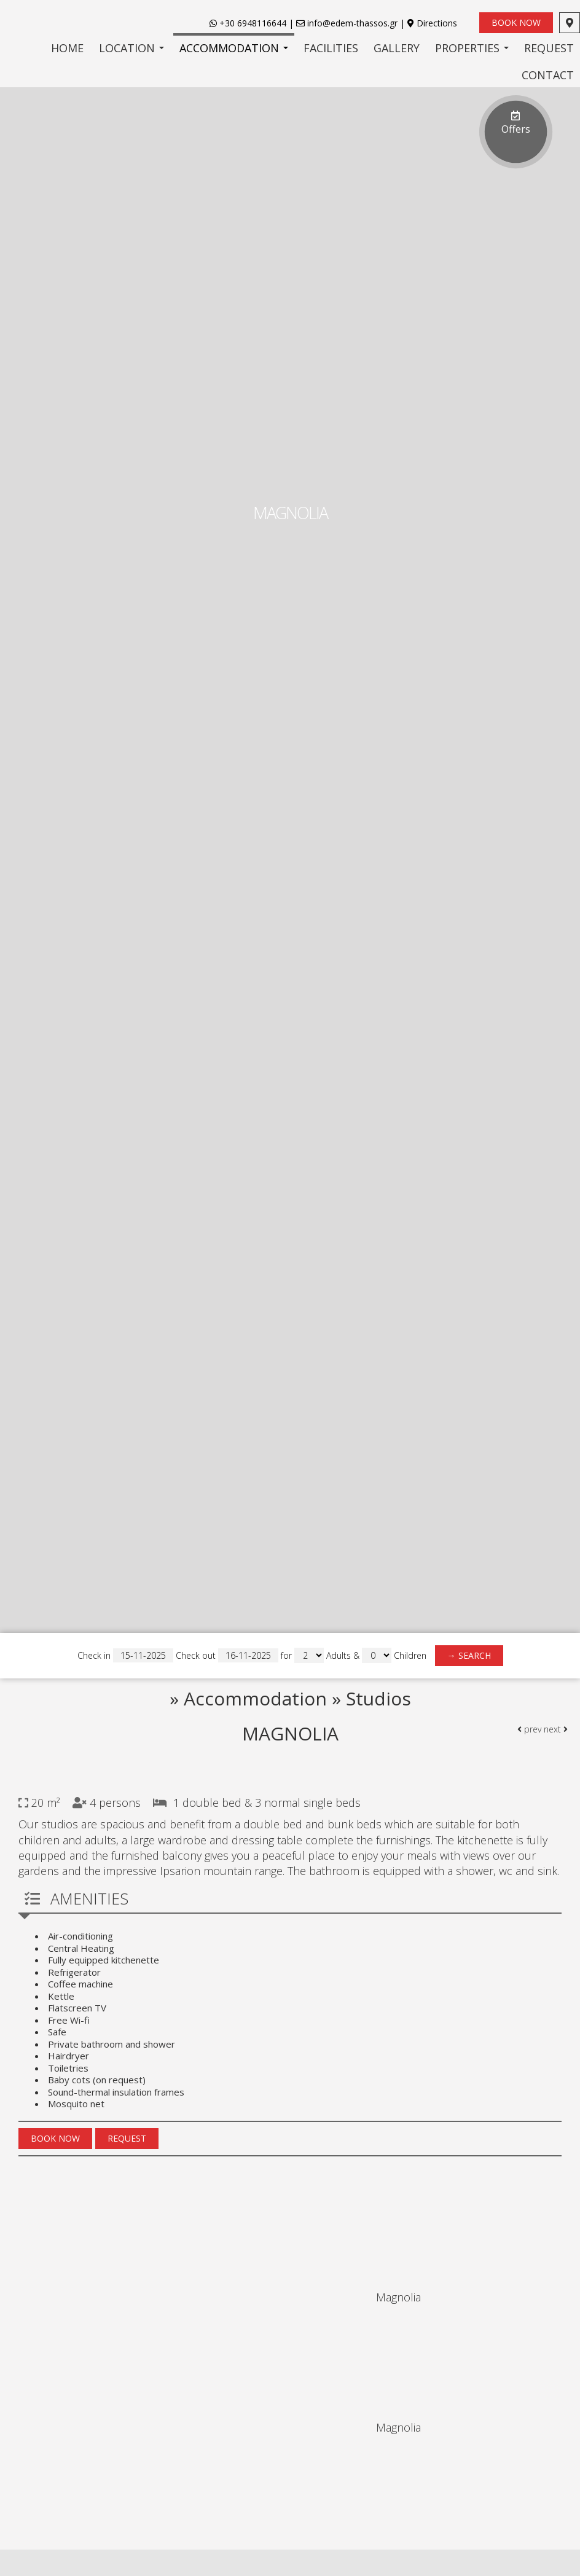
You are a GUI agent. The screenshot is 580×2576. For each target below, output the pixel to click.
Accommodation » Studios (297, 1698)
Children (410, 1655)
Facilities (331, 48)
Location (131, 48)
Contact (548, 75)
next (556, 1729)
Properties (472, 48)
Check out (227, 1655)
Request (549, 48)
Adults (338, 1655)
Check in (125, 1655)
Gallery (397, 48)
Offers (516, 119)
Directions (437, 23)
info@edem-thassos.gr (347, 23)
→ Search (469, 1655)
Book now (516, 22)
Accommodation (233, 48)
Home (67, 48)
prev (529, 1729)
